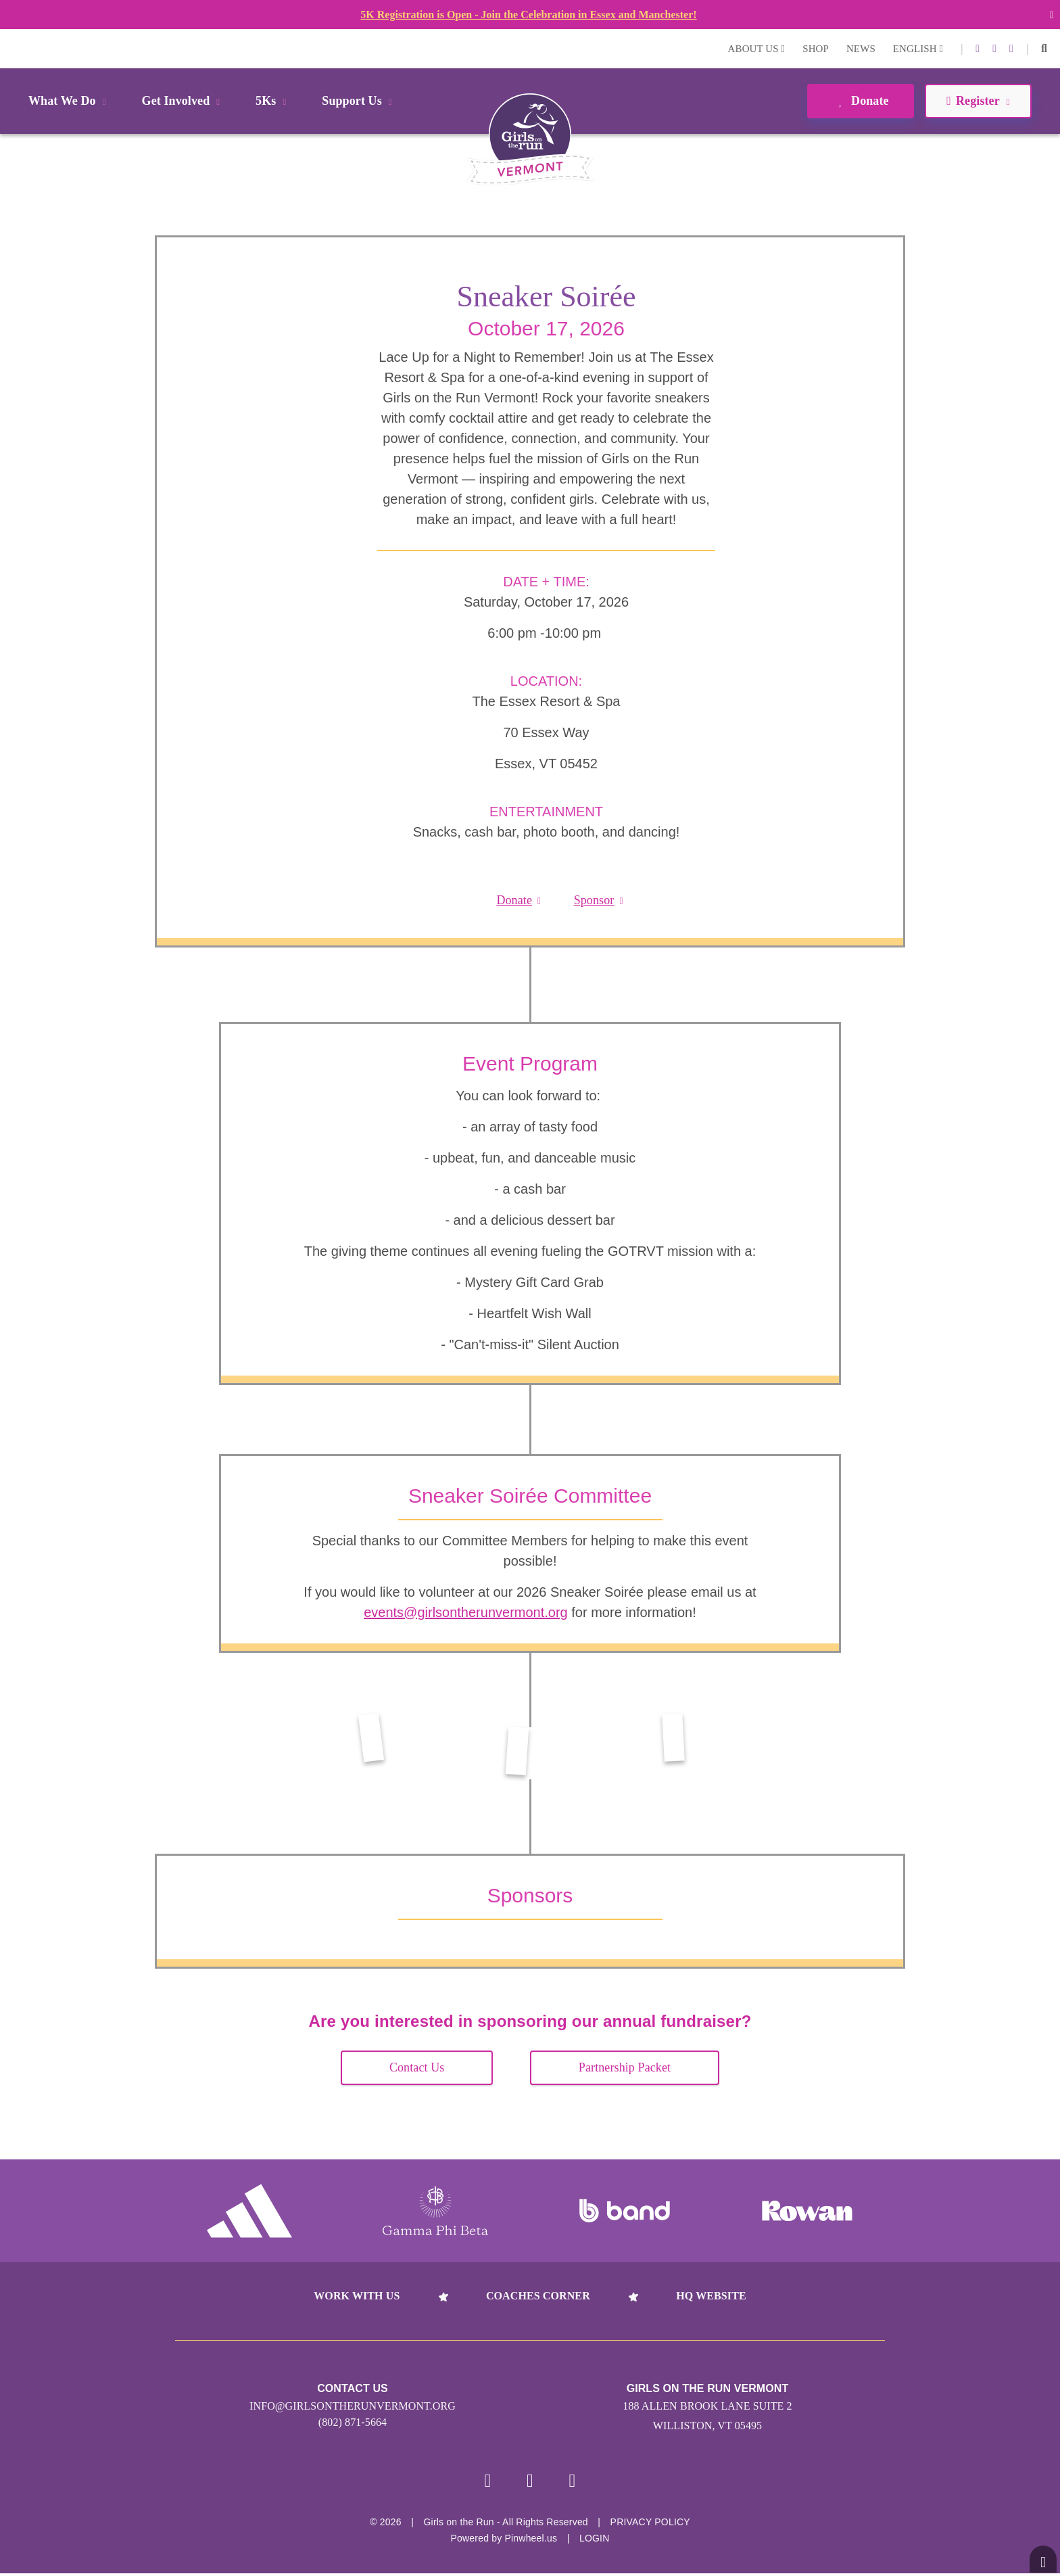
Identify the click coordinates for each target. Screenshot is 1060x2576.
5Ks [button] (273, 101)
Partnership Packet (625, 2067)
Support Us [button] (359, 101)
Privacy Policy (650, 2524)
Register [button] (977, 101)
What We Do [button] (69, 101)
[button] (1044, 49)
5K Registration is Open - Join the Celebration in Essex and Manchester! (528, 14)
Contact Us (417, 2067)
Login (13, 48)
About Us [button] (757, 48)
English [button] (918, 48)
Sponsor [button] (598, 900)
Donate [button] (518, 900)
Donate (860, 101)
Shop (815, 48)
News (860, 48)
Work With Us (357, 2295)
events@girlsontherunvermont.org (466, 1612)
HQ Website (711, 2295)
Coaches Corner (538, 2295)
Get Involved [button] (183, 101)
